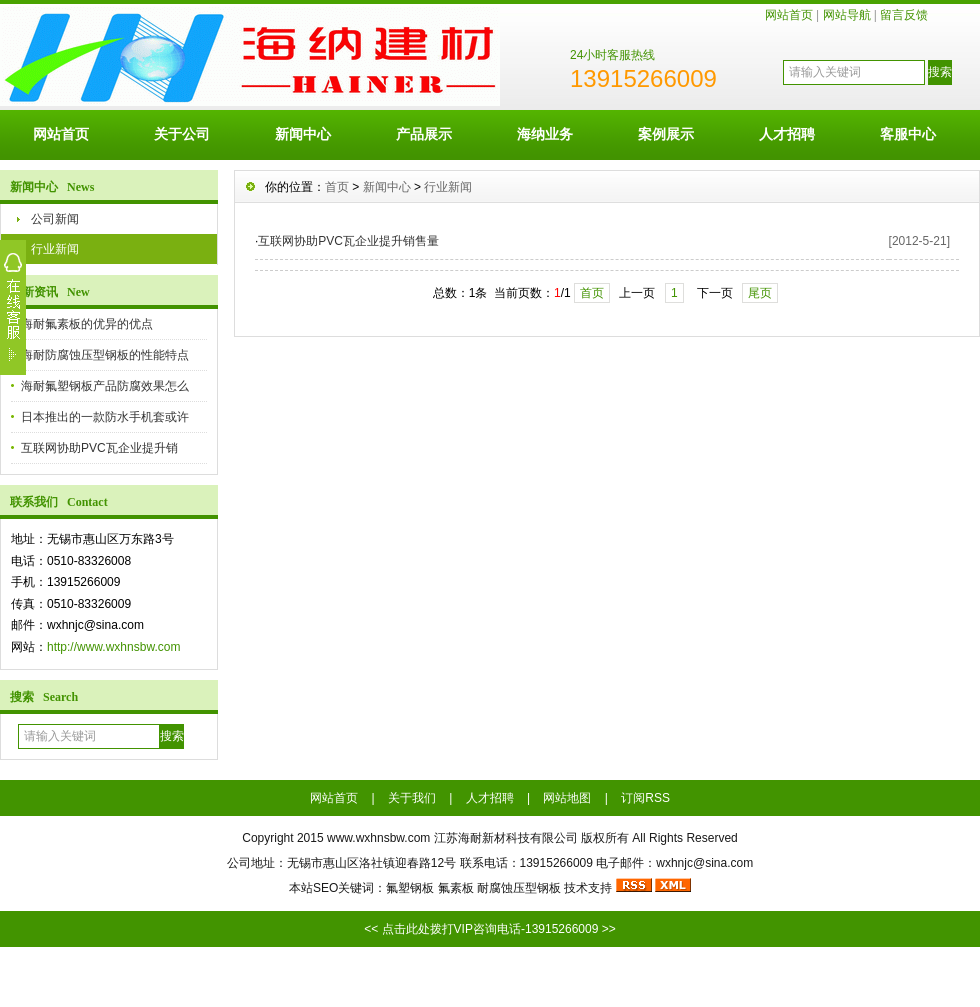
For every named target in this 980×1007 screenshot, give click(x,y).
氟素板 (456, 888)
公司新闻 (55, 219)
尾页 (760, 293)
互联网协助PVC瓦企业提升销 (99, 448)
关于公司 (182, 134)
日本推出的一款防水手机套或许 (105, 417)
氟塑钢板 (410, 888)
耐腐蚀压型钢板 (519, 888)
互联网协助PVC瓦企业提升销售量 (348, 241)
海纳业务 (545, 134)
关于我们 (412, 798)
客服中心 (908, 134)
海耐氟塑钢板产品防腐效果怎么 (105, 386)
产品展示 (424, 134)
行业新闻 (55, 249)
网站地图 (567, 798)
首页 (337, 187)
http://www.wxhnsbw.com (113, 647)
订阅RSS (645, 798)
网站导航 (847, 15)
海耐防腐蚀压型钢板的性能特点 (105, 355)
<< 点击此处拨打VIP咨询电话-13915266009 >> (489, 929)
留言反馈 (904, 15)
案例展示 (666, 134)
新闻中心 (303, 134)
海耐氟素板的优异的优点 (87, 324)
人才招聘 (787, 134)
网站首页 (789, 15)
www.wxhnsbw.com (378, 838)
